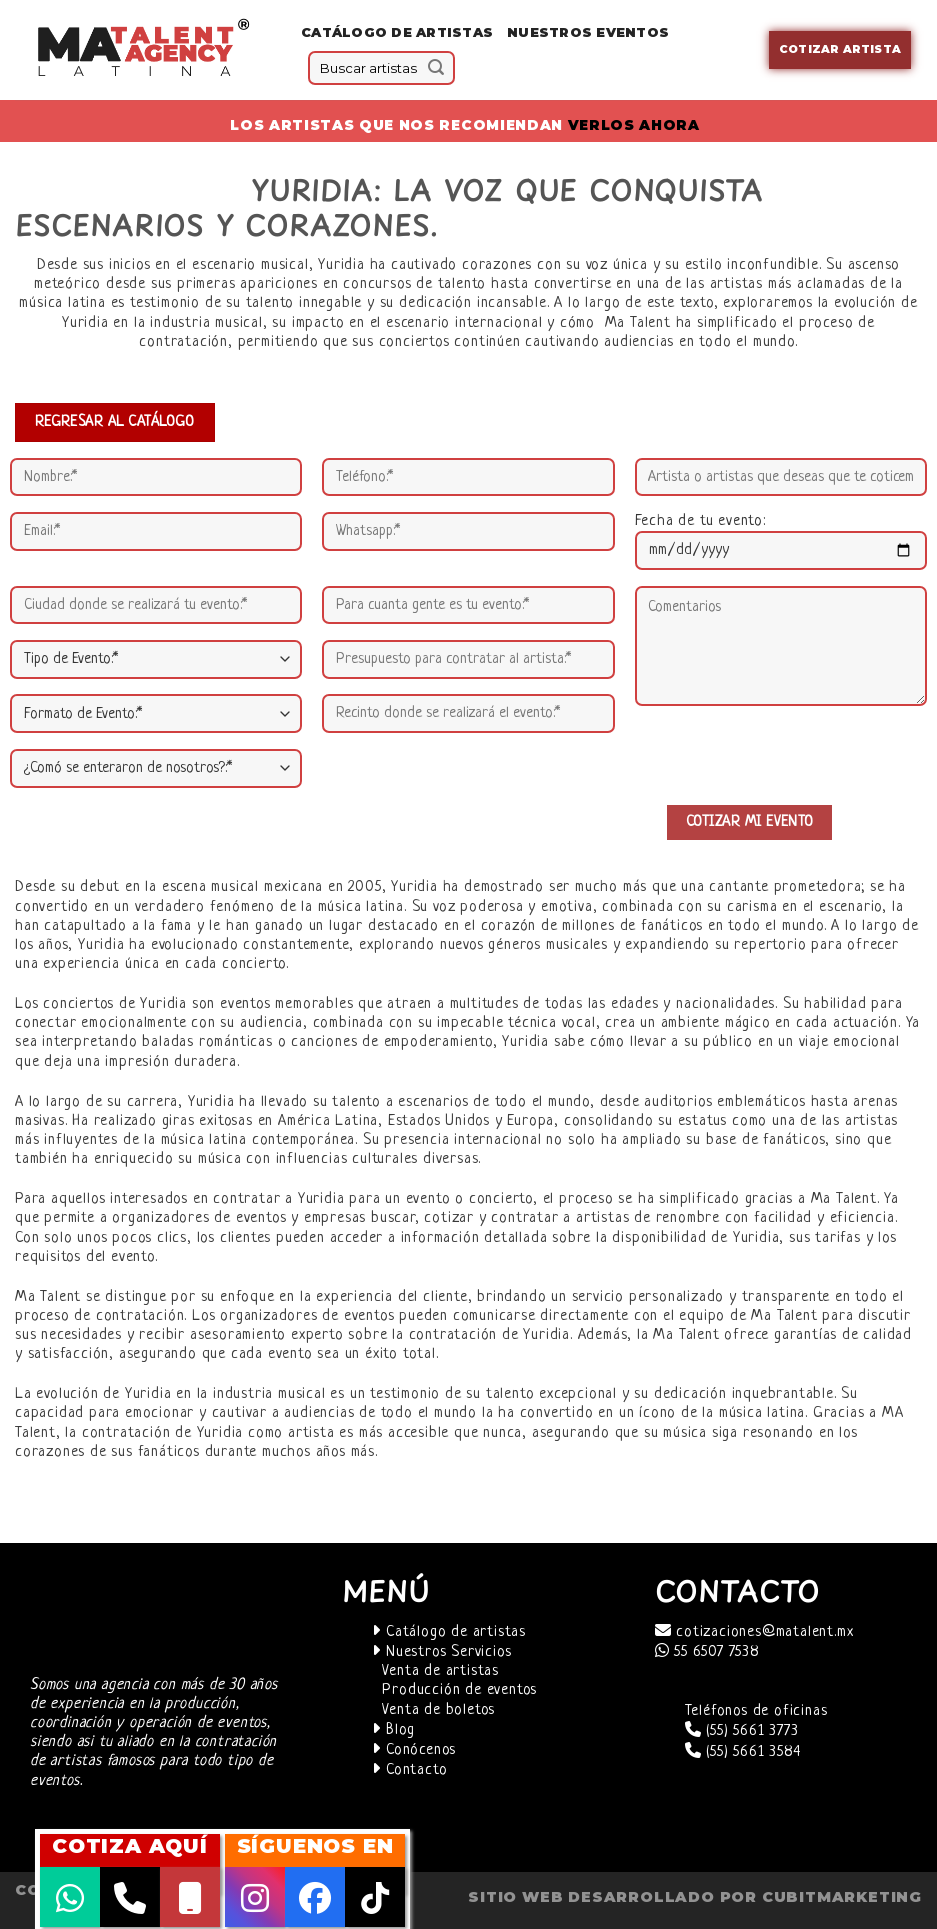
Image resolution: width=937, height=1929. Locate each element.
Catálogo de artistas (449, 1632)
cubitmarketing (842, 1897)
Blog (393, 1730)
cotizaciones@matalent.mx (754, 1632)
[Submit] (436, 68)
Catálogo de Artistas (397, 32)
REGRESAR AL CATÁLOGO (115, 422)
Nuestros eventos (588, 32)
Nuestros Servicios (441, 1652)
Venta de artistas (440, 1671)
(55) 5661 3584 (743, 1752)
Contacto (409, 1770)
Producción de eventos (459, 1690)
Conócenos (414, 1750)
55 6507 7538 (707, 1652)
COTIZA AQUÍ (130, 1846)
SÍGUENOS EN (315, 1846)
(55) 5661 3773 (742, 1731)
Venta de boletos (438, 1710)
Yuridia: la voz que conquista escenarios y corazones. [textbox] (389, 207)
